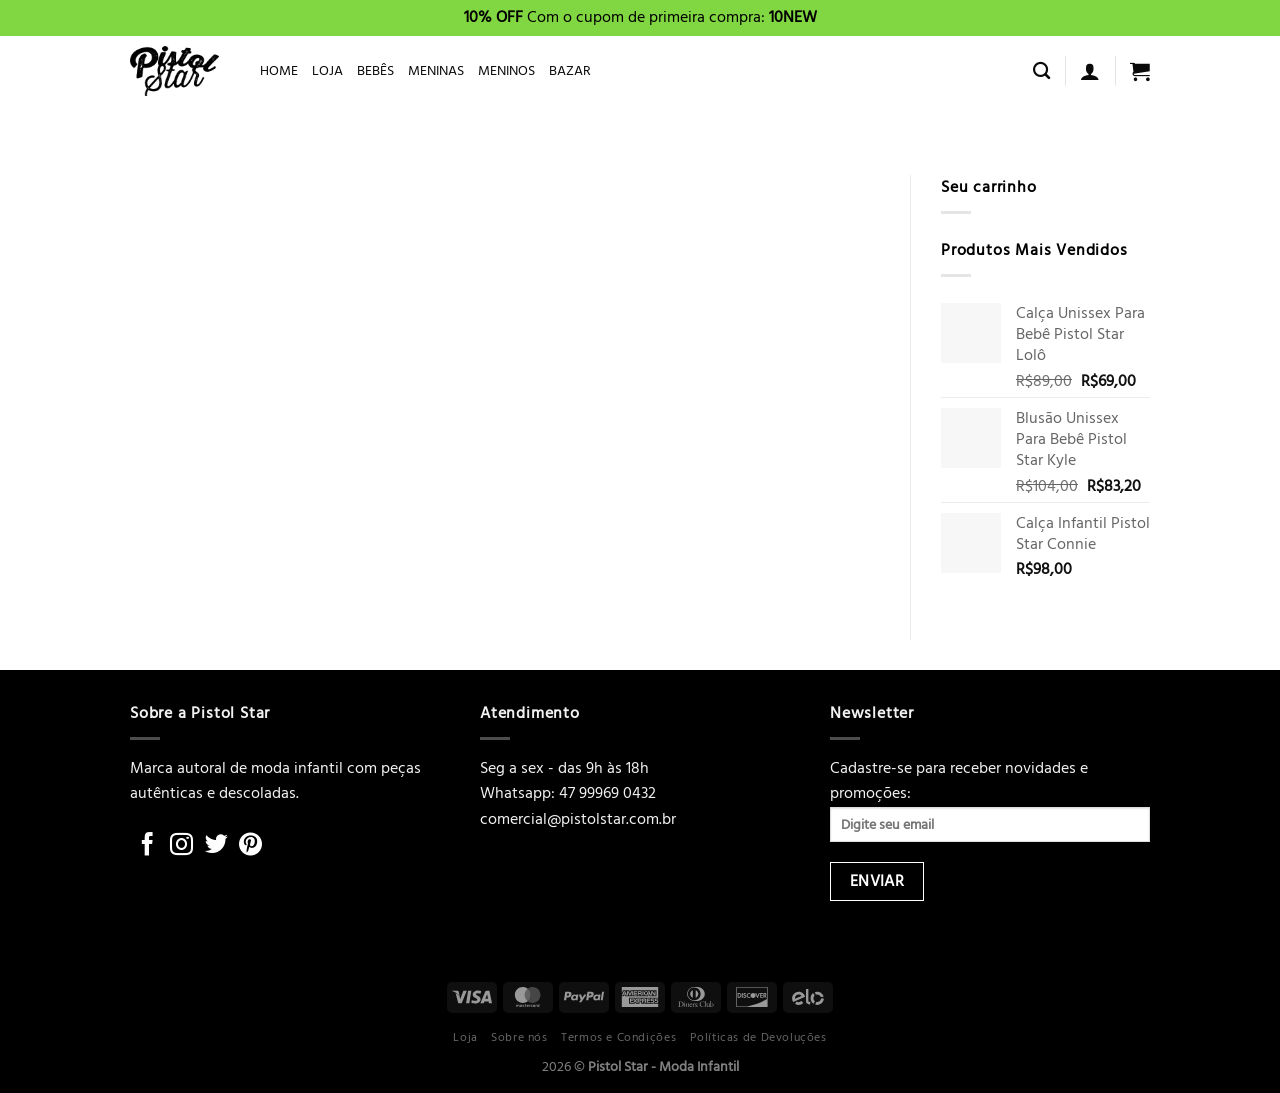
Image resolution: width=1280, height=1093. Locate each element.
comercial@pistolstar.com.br (578, 819)
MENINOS (506, 70)
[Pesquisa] (1041, 71)
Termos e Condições (618, 1037)
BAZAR (570, 70)
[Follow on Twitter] (216, 846)
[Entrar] (1090, 71)
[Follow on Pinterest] (250, 846)
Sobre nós (519, 1037)
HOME (279, 70)
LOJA (327, 70)
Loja (465, 1037)
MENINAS (436, 70)
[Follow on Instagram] (181, 846)
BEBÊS (375, 70)
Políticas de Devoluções (758, 1037)
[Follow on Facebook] (147, 846)
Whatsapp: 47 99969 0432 (568, 793)
